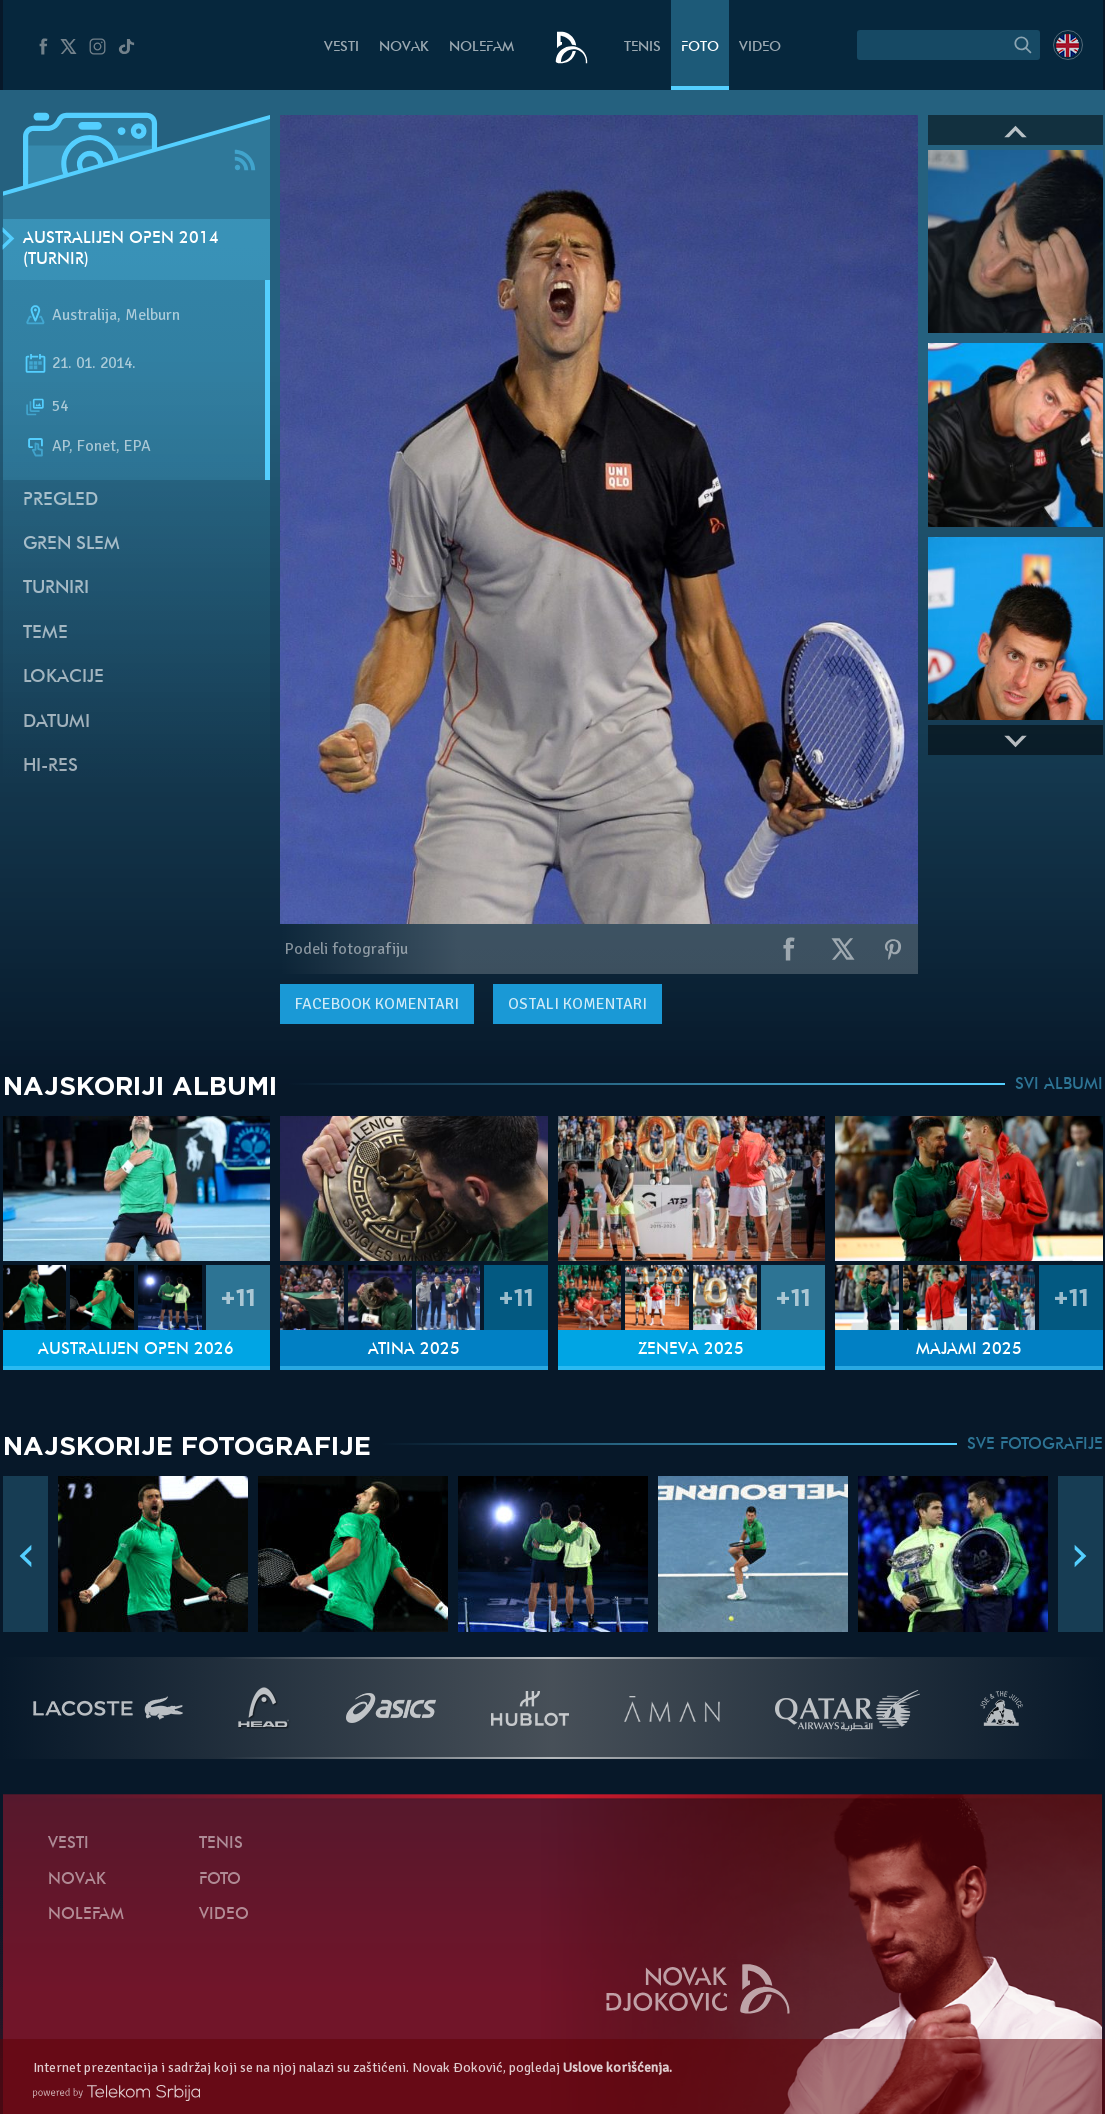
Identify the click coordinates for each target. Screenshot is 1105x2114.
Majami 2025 (969, 1350)
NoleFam (481, 47)
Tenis (642, 47)
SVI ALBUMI (1059, 1085)
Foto (700, 47)
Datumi (56, 722)
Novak (404, 47)
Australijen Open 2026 (136, 1350)
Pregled (60, 500)
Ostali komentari (577, 1004)
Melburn (152, 316)
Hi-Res (50, 766)
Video (760, 47)
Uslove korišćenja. (617, 2067)
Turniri (56, 588)
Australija (84, 316)
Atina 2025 (414, 1350)
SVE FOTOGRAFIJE (1035, 1445)
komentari (377, 1004)
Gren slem (71, 544)
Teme (45, 633)
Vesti (341, 47)
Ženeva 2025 (691, 1350)
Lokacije (63, 677)
